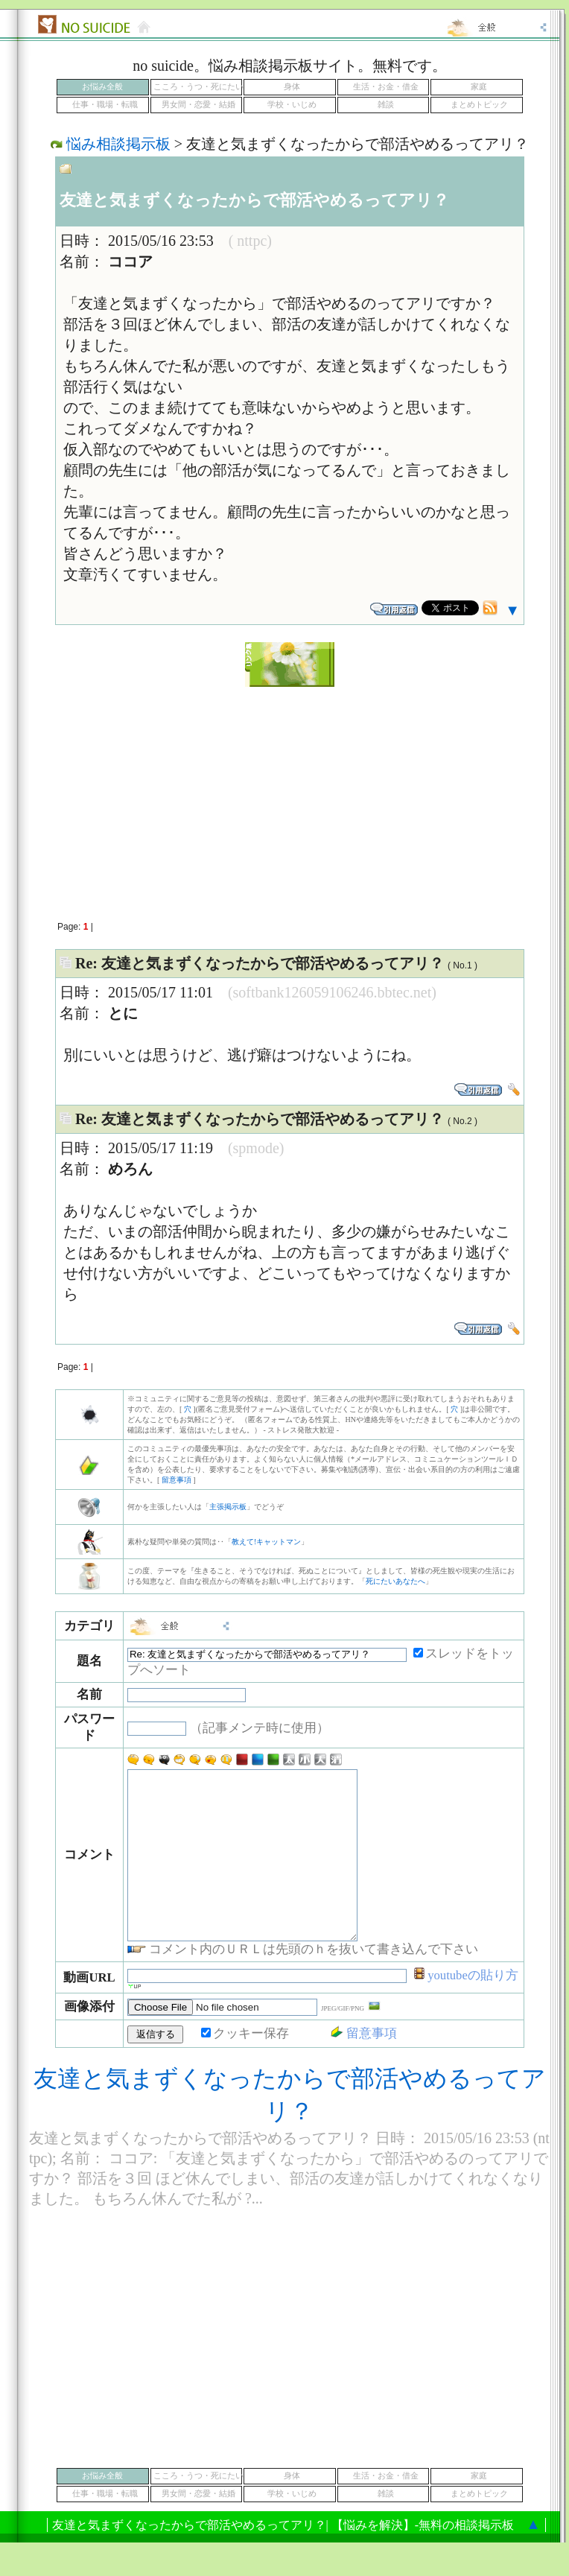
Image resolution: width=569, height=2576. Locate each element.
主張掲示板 (228, 1507)
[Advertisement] (141, 795)
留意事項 (176, 1480)
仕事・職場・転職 (105, 105)
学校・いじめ (292, 105)
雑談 (386, 105)
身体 (292, 87)
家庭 (479, 87)
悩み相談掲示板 (118, 144)
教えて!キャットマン (266, 1542)
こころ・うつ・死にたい (198, 87)
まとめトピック (479, 105)
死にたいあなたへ (395, 1581)
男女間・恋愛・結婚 (198, 105)
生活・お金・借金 (386, 87)
